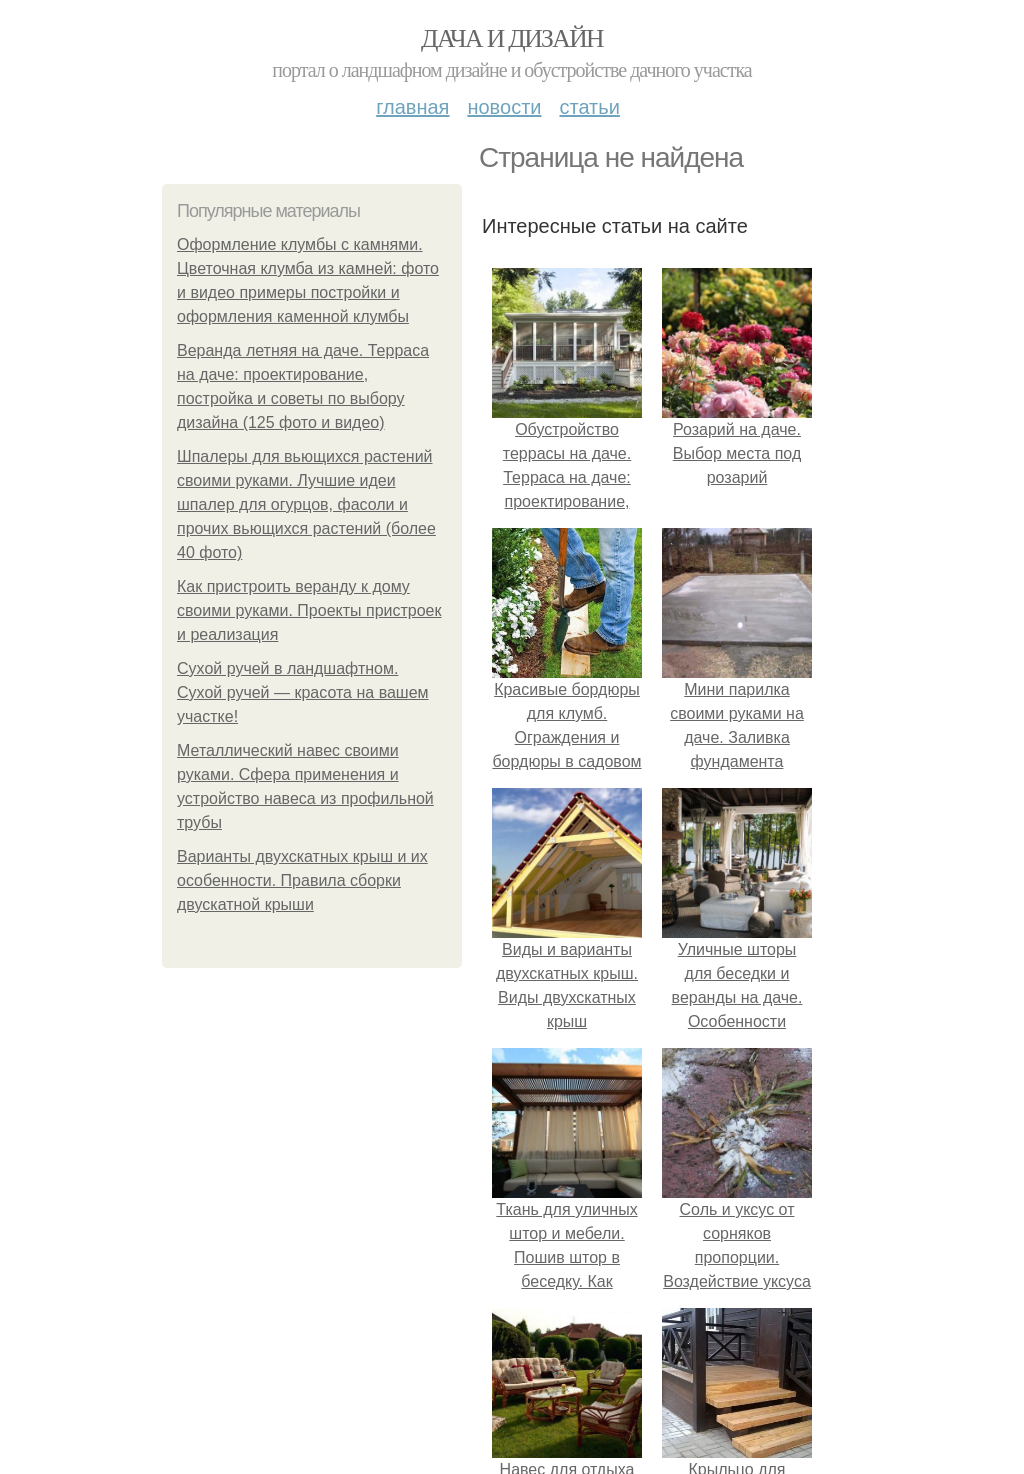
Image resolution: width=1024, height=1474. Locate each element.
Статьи (589, 107)
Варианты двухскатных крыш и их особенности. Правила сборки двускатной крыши (302, 880)
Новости (504, 107)
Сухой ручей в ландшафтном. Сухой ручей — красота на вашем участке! (303, 692)
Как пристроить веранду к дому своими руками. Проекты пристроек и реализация (309, 610)
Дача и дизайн (512, 38)
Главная (412, 107)
